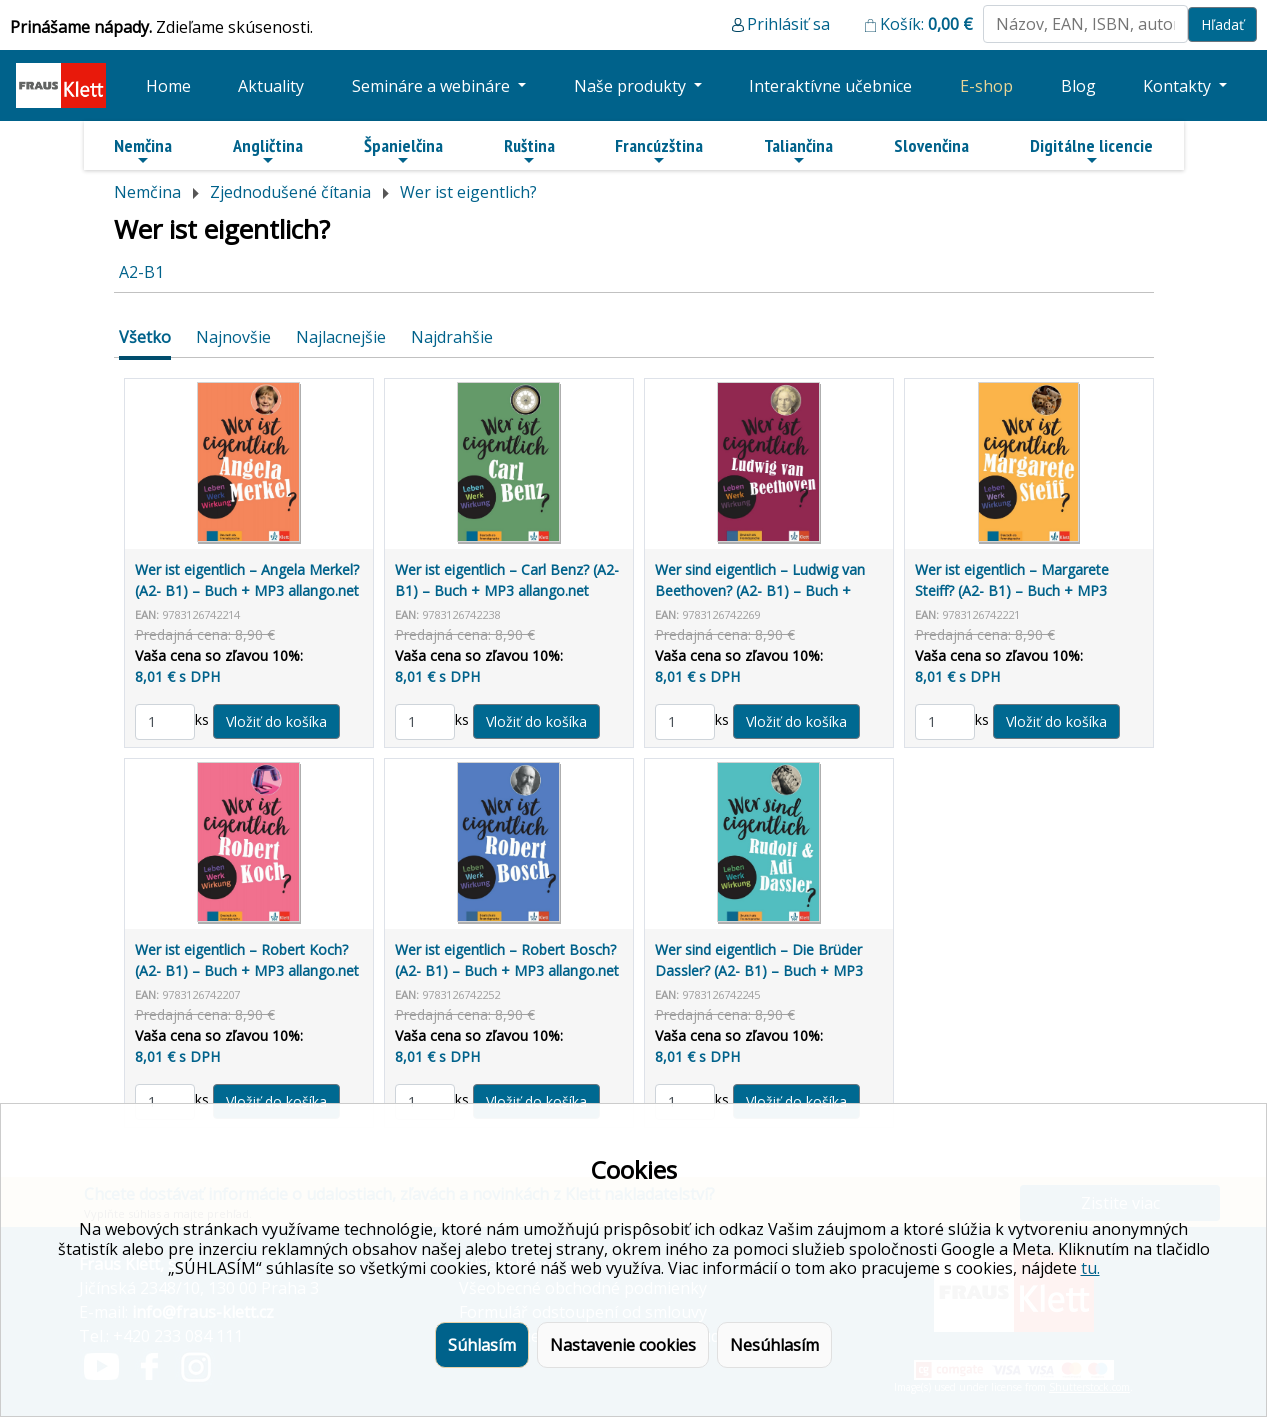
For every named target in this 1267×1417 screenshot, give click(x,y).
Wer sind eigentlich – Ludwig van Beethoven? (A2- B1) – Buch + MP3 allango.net (760, 590)
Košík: (926, 24)
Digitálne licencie (1091, 151)
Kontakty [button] (1179, 86)
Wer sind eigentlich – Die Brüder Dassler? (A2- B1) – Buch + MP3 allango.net (759, 970)
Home (168, 86)
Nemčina (143, 151)
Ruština (529, 151)
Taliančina (798, 151)
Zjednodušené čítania (290, 192)
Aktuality (271, 86)
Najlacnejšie (341, 337)
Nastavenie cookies (623, 1345)
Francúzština (659, 151)
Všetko (145, 337)
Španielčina (403, 151)
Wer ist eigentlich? (468, 192)
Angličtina (268, 151)
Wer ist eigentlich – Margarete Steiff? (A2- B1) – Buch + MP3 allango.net (1012, 590)
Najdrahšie (452, 337)
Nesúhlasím (774, 1345)
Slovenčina (931, 145)
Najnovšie (233, 337)
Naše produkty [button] (632, 86)
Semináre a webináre (433, 86)
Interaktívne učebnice (830, 86)
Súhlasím (482, 1345)
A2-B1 (141, 272)
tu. (1090, 1268)
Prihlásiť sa (788, 24)
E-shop (986, 86)
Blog (1078, 86)
